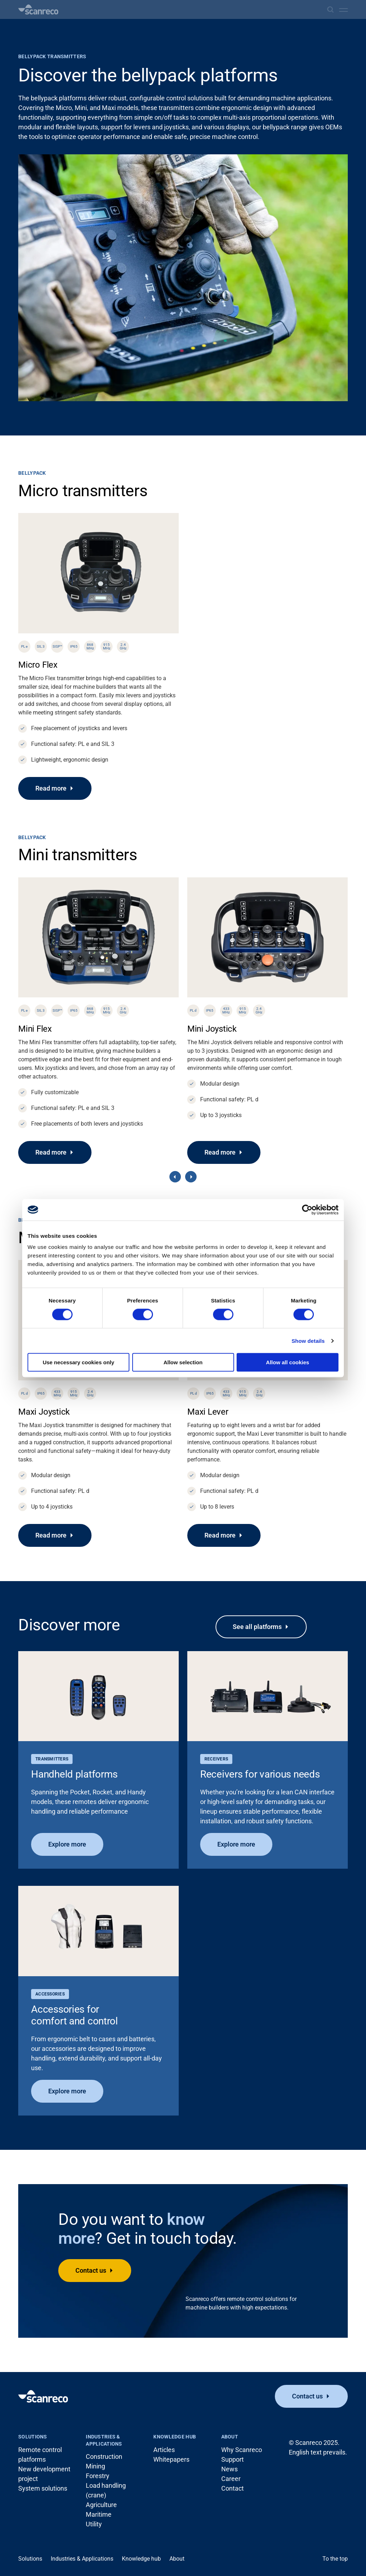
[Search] (330, 9)
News (229, 2469)
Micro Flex (38, 665)
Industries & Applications (104, 2440)
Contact (232, 2488)
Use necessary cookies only (78, 1362)
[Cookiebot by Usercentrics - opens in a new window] (307, 1209)
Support (232, 2459)
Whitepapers (171, 2459)
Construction (104, 2456)
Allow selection (182, 1362)
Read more (50, 788)
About (229, 2437)
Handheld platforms (74, 1774)
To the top (335, 2558)
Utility (94, 2524)
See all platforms (257, 1626)
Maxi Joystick (44, 1412)
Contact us (90, 2270)
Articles (164, 2449)
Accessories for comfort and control (74, 2015)
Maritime (99, 2514)
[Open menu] (343, 9)
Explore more (67, 1844)
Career (231, 2478)
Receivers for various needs (260, 1774)
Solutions (32, 2437)
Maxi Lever (207, 1412)
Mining (95, 2466)
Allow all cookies (287, 1362)
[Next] (191, 1176)
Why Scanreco (241, 2449)
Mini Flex (35, 1029)
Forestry (97, 2476)
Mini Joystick (212, 1029)
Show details (308, 1340)
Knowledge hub (174, 2437)
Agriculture (101, 2504)
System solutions (42, 2488)
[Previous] (175, 1176)
